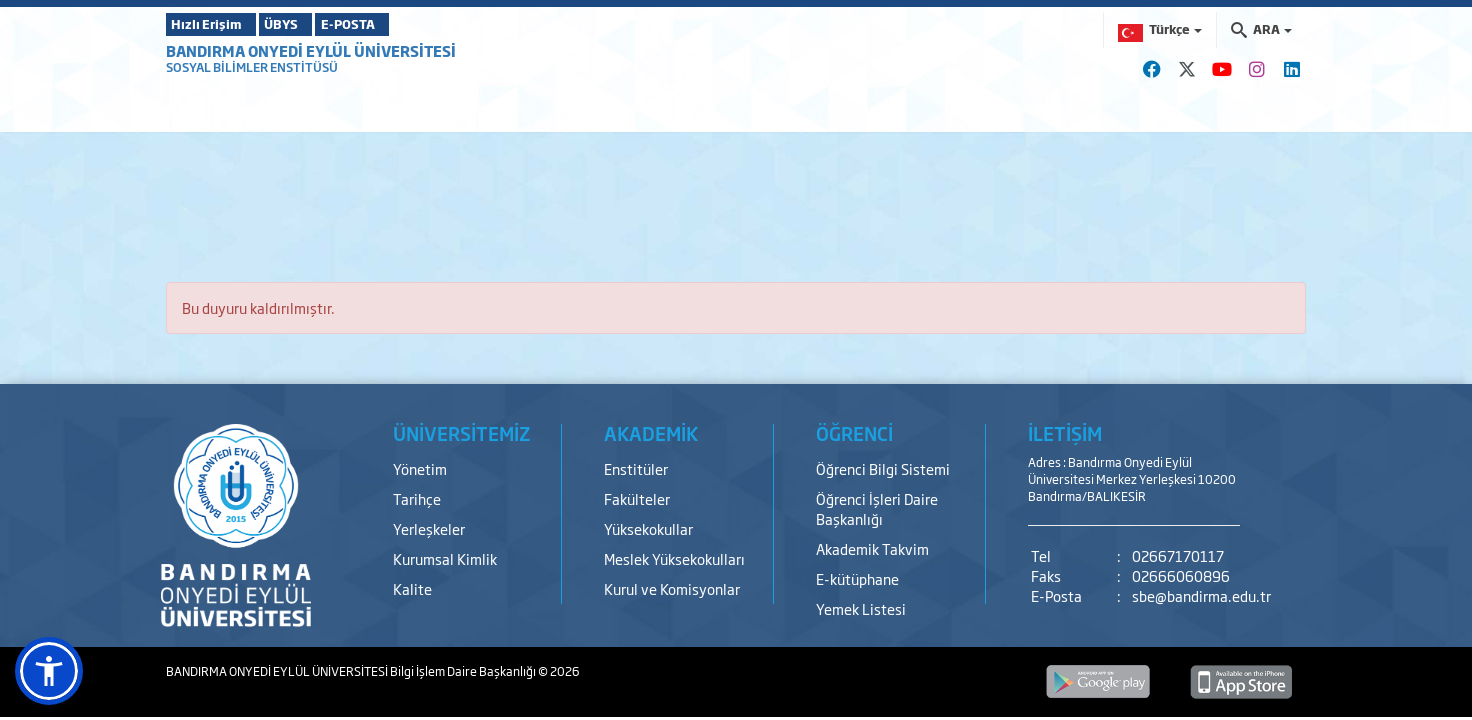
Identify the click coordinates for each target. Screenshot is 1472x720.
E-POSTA (406, 24)
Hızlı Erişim (215, 24)
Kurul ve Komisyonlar (672, 588)
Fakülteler (637, 498)
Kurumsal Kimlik (445, 558)
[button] (49, 671)
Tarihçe (417, 498)
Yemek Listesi (861, 608)
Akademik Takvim (872, 548)
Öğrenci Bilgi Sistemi (883, 468)
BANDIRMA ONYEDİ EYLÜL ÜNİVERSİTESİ (311, 50)
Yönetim (420, 468)
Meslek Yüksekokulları (674, 558)
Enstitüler (636, 468)
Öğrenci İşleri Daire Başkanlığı (877, 508)
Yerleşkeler (429, 528)
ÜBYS (313, 24)
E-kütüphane (857, 578)
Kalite (412, 588)
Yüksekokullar (648, 528)
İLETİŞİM (1065, 433)
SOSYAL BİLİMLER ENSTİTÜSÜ (252, 67)
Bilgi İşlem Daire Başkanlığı (464, 671)
